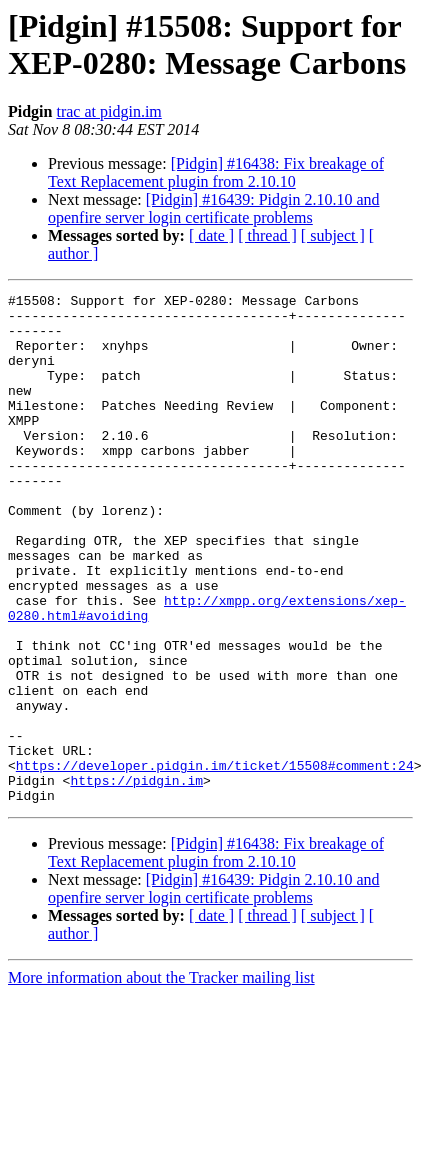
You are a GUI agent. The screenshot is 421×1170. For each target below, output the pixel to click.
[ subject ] (333, 235)
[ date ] (211, 235)
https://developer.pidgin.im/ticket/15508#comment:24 (215, 861)
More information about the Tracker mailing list (161, 1079)
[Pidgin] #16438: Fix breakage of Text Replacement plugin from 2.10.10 (216, 172)
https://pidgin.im (136, 879)
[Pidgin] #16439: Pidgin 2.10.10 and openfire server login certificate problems (214, 208)
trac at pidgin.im (108, 111)
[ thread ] (267, 235)
